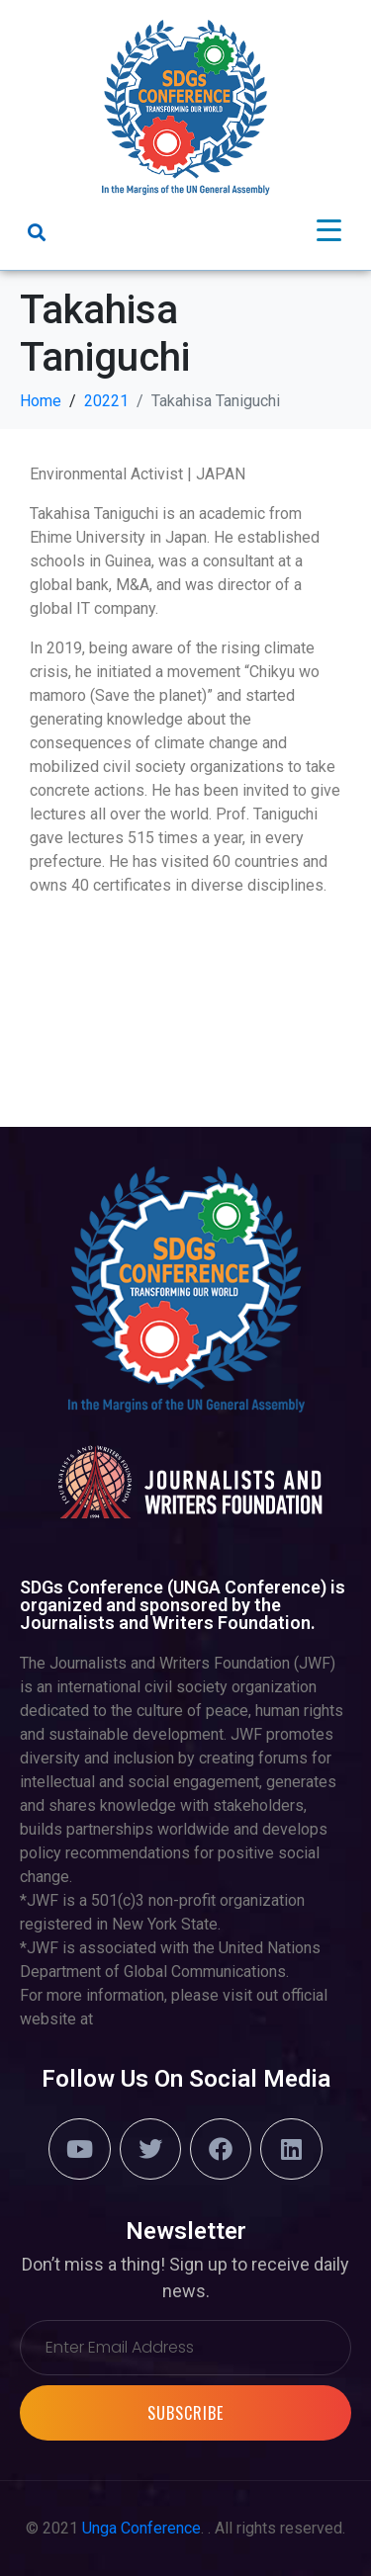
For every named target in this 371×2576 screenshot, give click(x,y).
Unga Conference (141, 2528)
